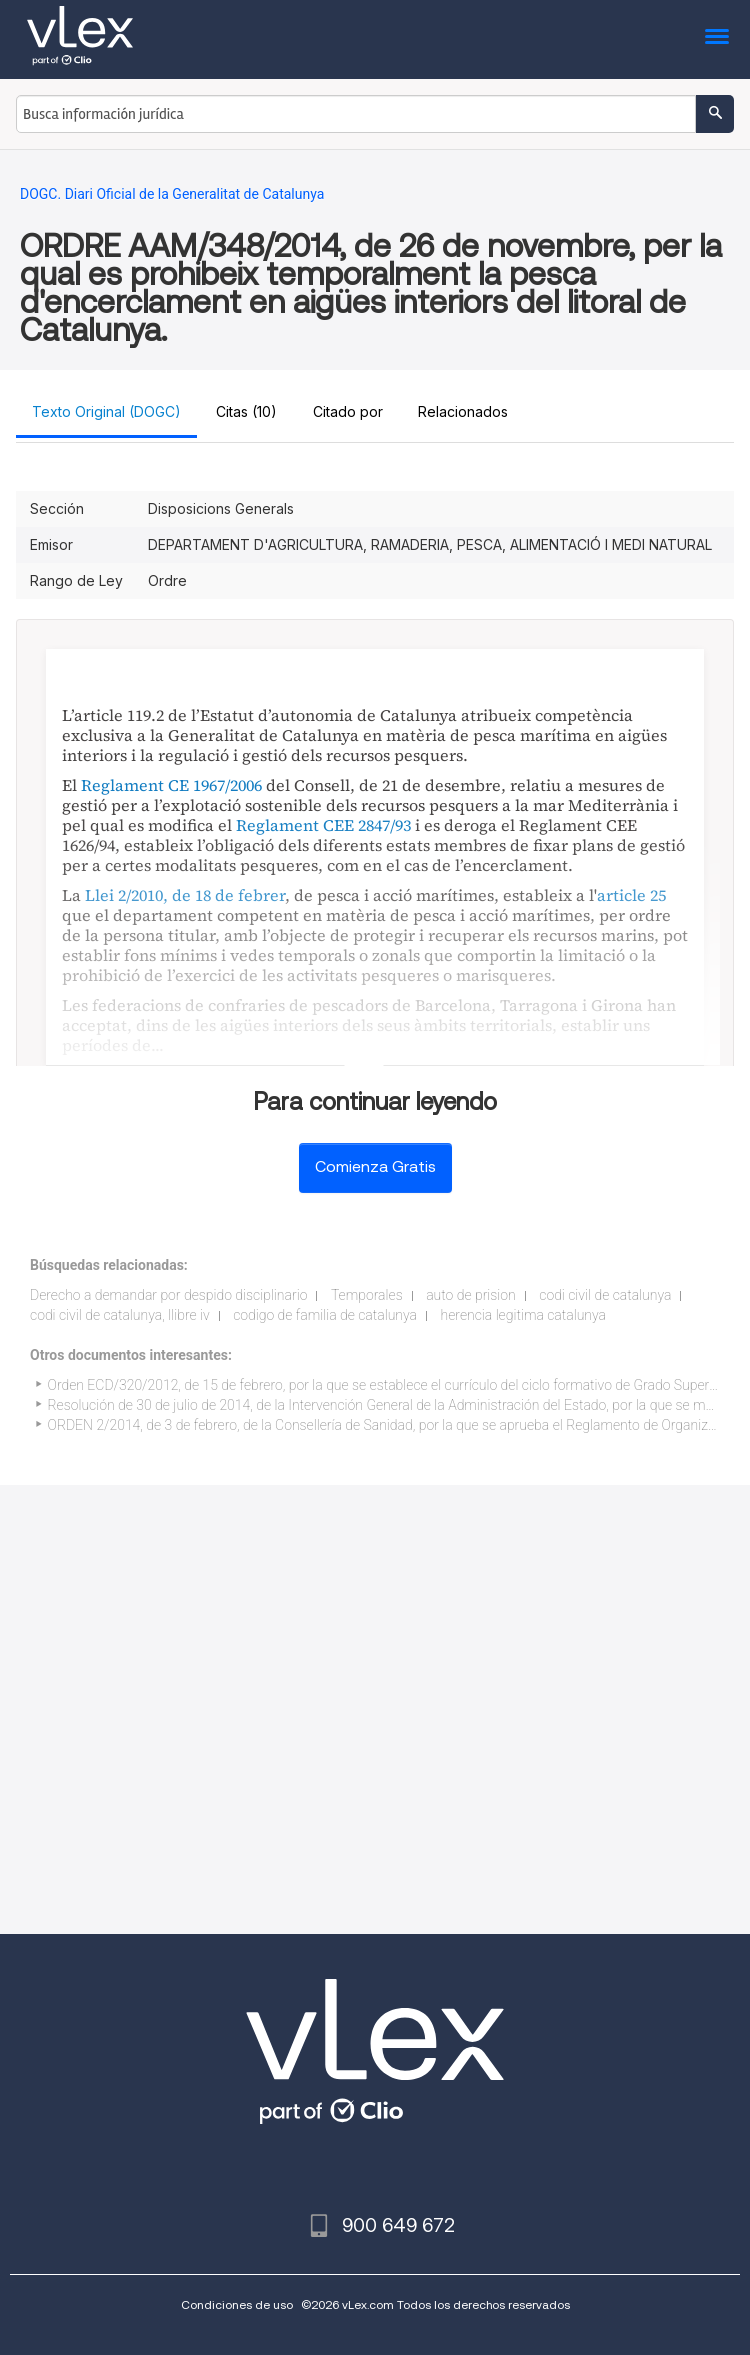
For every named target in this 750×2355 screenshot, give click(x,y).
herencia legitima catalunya (523, 1315)
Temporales (367, 1295)
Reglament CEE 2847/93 (323, 825)
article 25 (631, 895)
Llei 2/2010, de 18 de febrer (185, 895)
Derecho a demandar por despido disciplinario (168, 1295)
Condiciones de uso (237, 2304)
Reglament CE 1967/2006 (171, 785)
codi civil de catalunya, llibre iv (120, 1315)
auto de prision (471, 1295)
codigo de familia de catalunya (325, 1315)
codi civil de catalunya (605, 1295)
